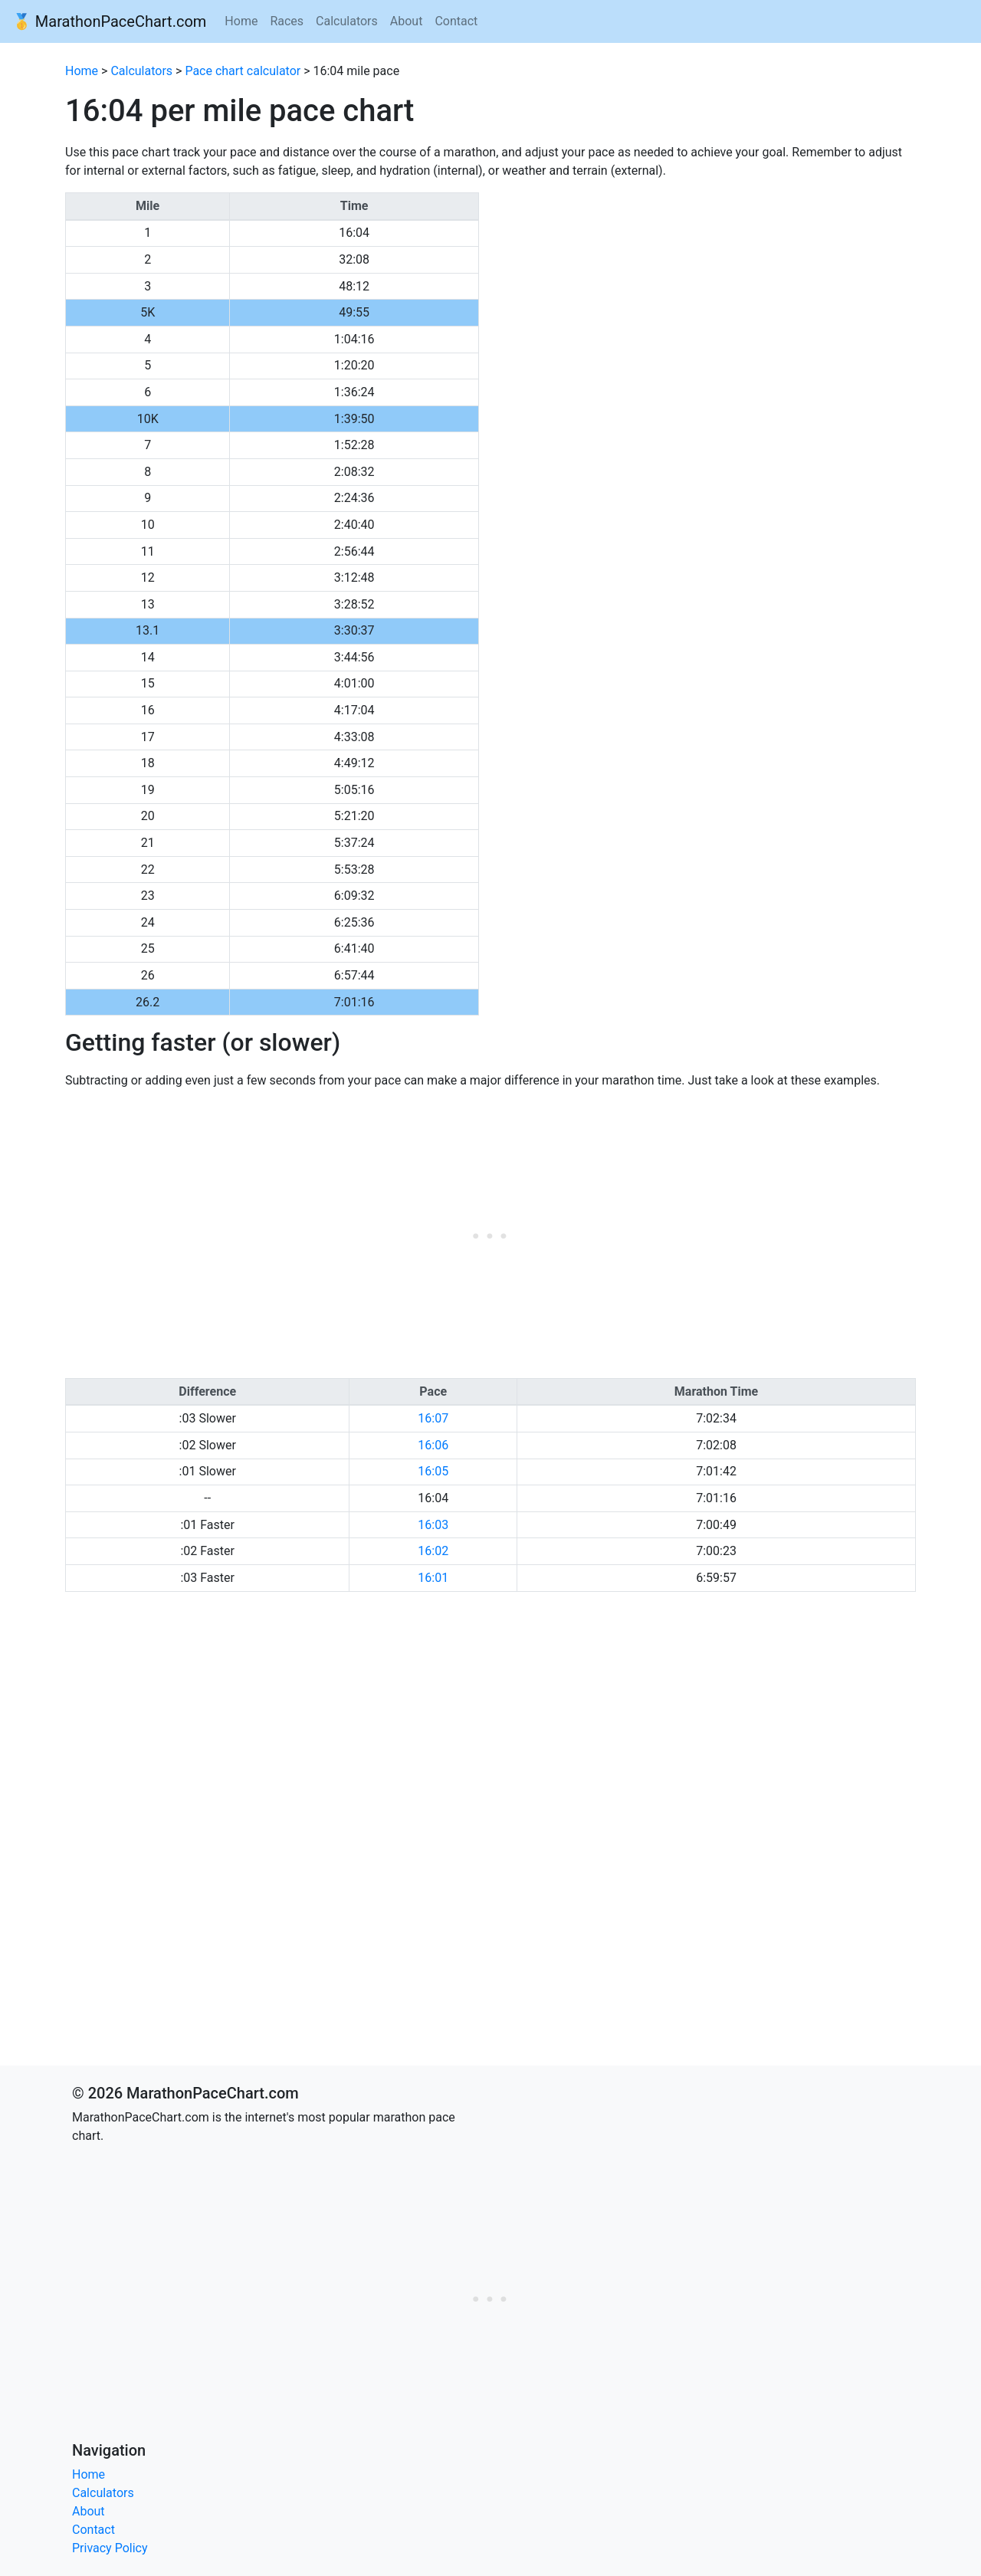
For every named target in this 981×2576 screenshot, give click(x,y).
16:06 (433, 1445)
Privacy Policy (110, 2548)
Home (241, 21)
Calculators (347, 21)
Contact (456, 21)
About (406, 21)
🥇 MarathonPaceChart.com (109, 21)
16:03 (433, 1525)
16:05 (433, 1471)
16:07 (433, 1418)
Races (286, 21)
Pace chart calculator (242, 71)
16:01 (433, 1577)
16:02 (433, 1551)
